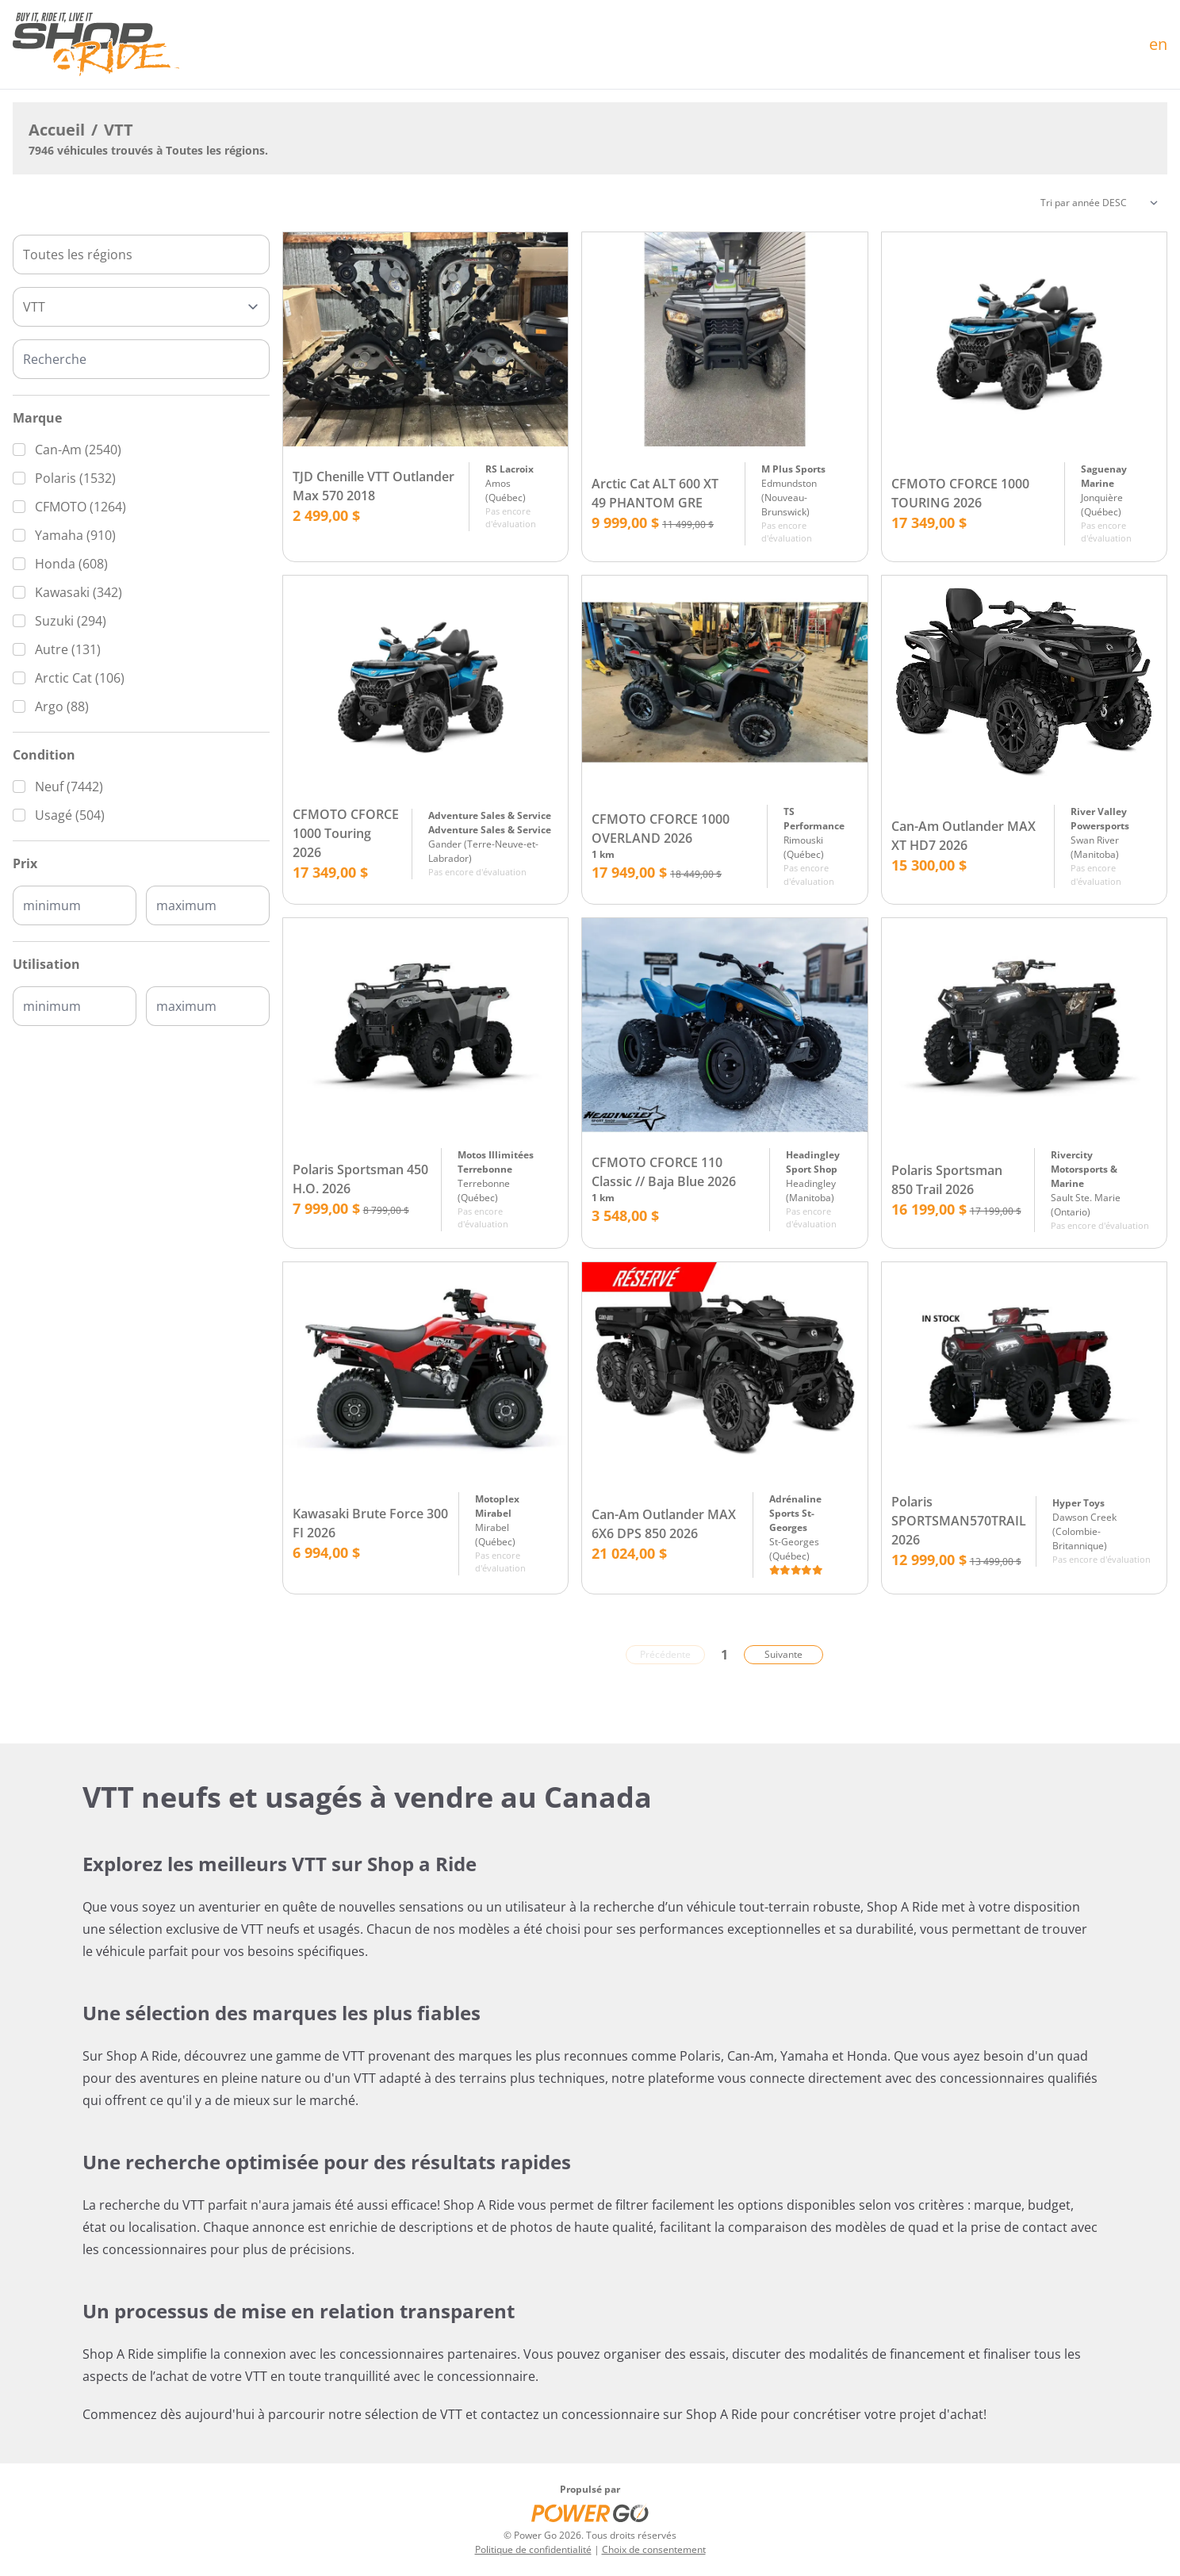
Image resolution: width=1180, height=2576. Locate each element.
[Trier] (1099, 203)
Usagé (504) (70, 815)
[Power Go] (590, 2512)
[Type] (141, 307)
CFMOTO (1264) (80, 506)
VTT (118, 129)
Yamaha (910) (75, 535)
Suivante (783, 1654)
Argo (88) (62, 706)
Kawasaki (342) (78, 592)
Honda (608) (71, 563)
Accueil (57, 129)
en (1158, 44)
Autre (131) (68, 649)
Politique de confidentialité (533, 2549)
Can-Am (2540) (78, 449)
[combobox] (141, 254)
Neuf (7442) (69, 786)
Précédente (665, 1654)
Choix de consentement (654, 2549)
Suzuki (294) (70, 621)
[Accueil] (96, 44)
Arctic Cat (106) (80, 678)
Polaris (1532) (75, 478)
